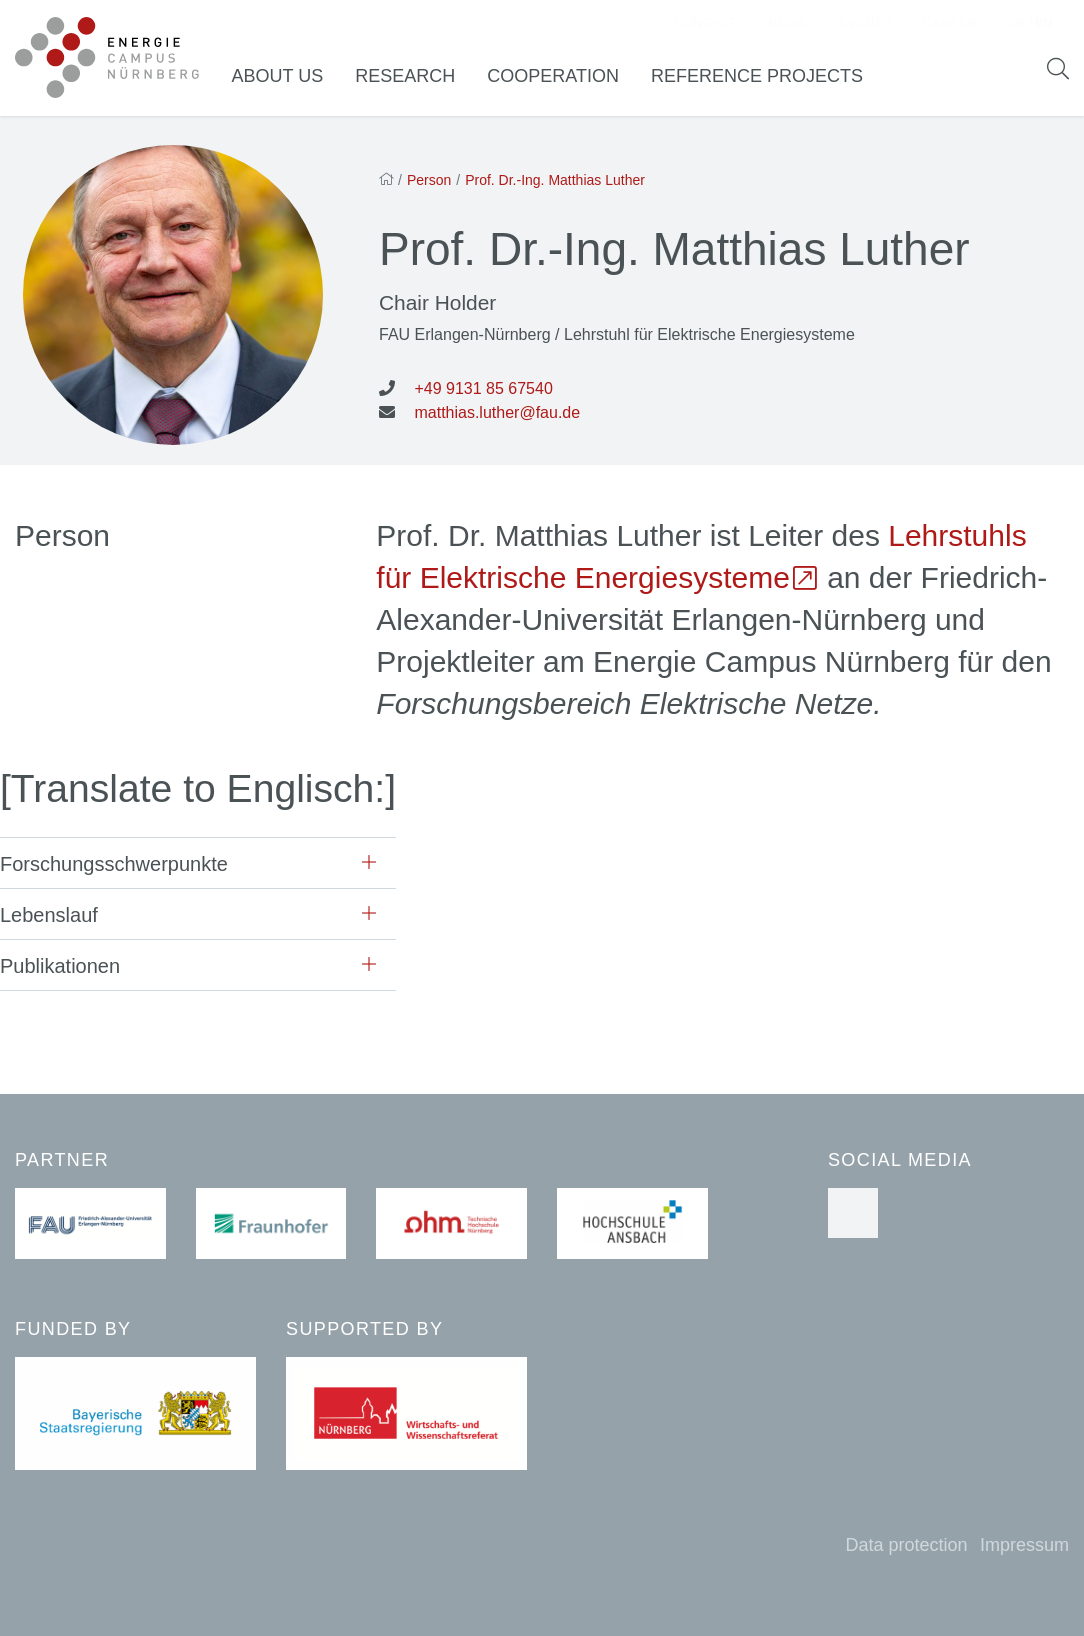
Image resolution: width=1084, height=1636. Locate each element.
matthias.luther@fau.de (497, 417)
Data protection (906, 1545)
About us (288, 79)
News (787, 25)
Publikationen (60, 971)
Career (950, 25)
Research (415, 79)
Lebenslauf (49, 920)
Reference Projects (767, 79)
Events (865, 25)
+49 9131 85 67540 (483, 393)
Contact (705, 25)
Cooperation (563, 79)
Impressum (1024, 1545)
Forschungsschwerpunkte (114, 869)
